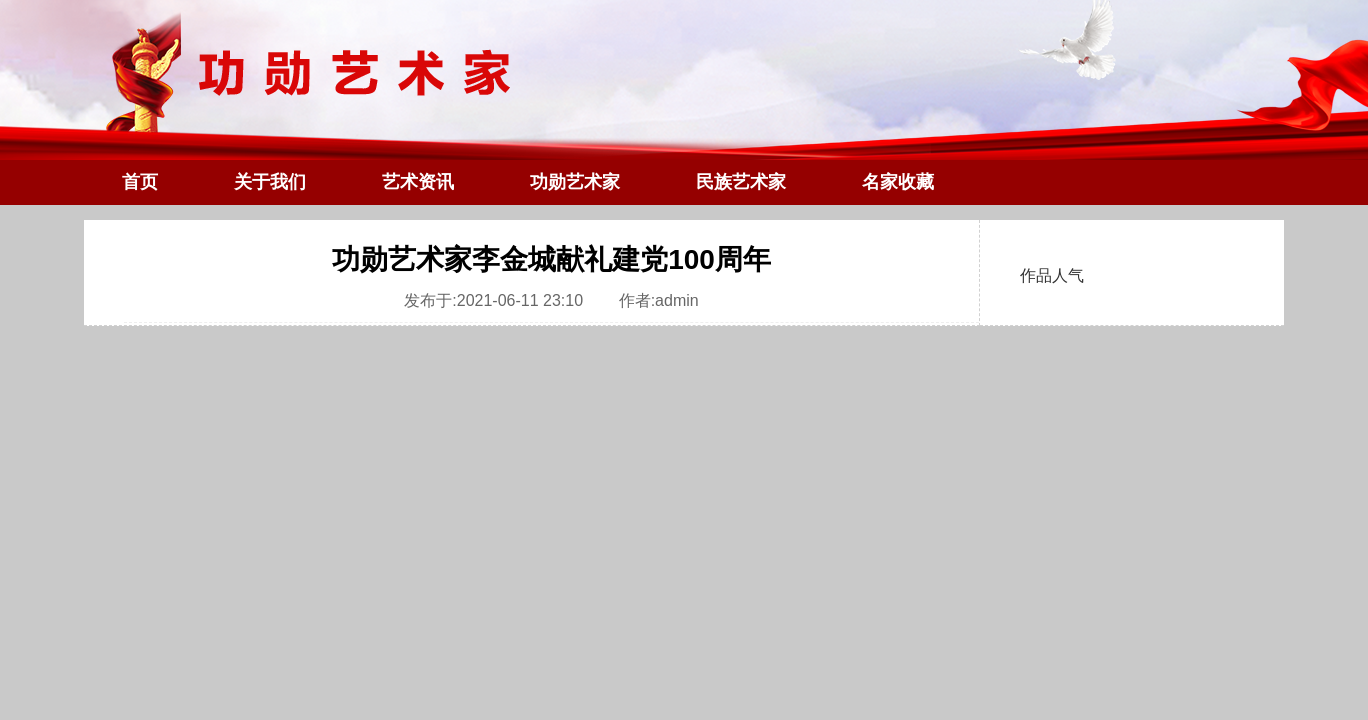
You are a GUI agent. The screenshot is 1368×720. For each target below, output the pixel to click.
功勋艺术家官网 (684, 120)
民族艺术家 (741, 182)
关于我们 (270, 182)
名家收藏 (898, 182)
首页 (140, 182)
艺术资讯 (418, 182)
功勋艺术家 (575, 182)
